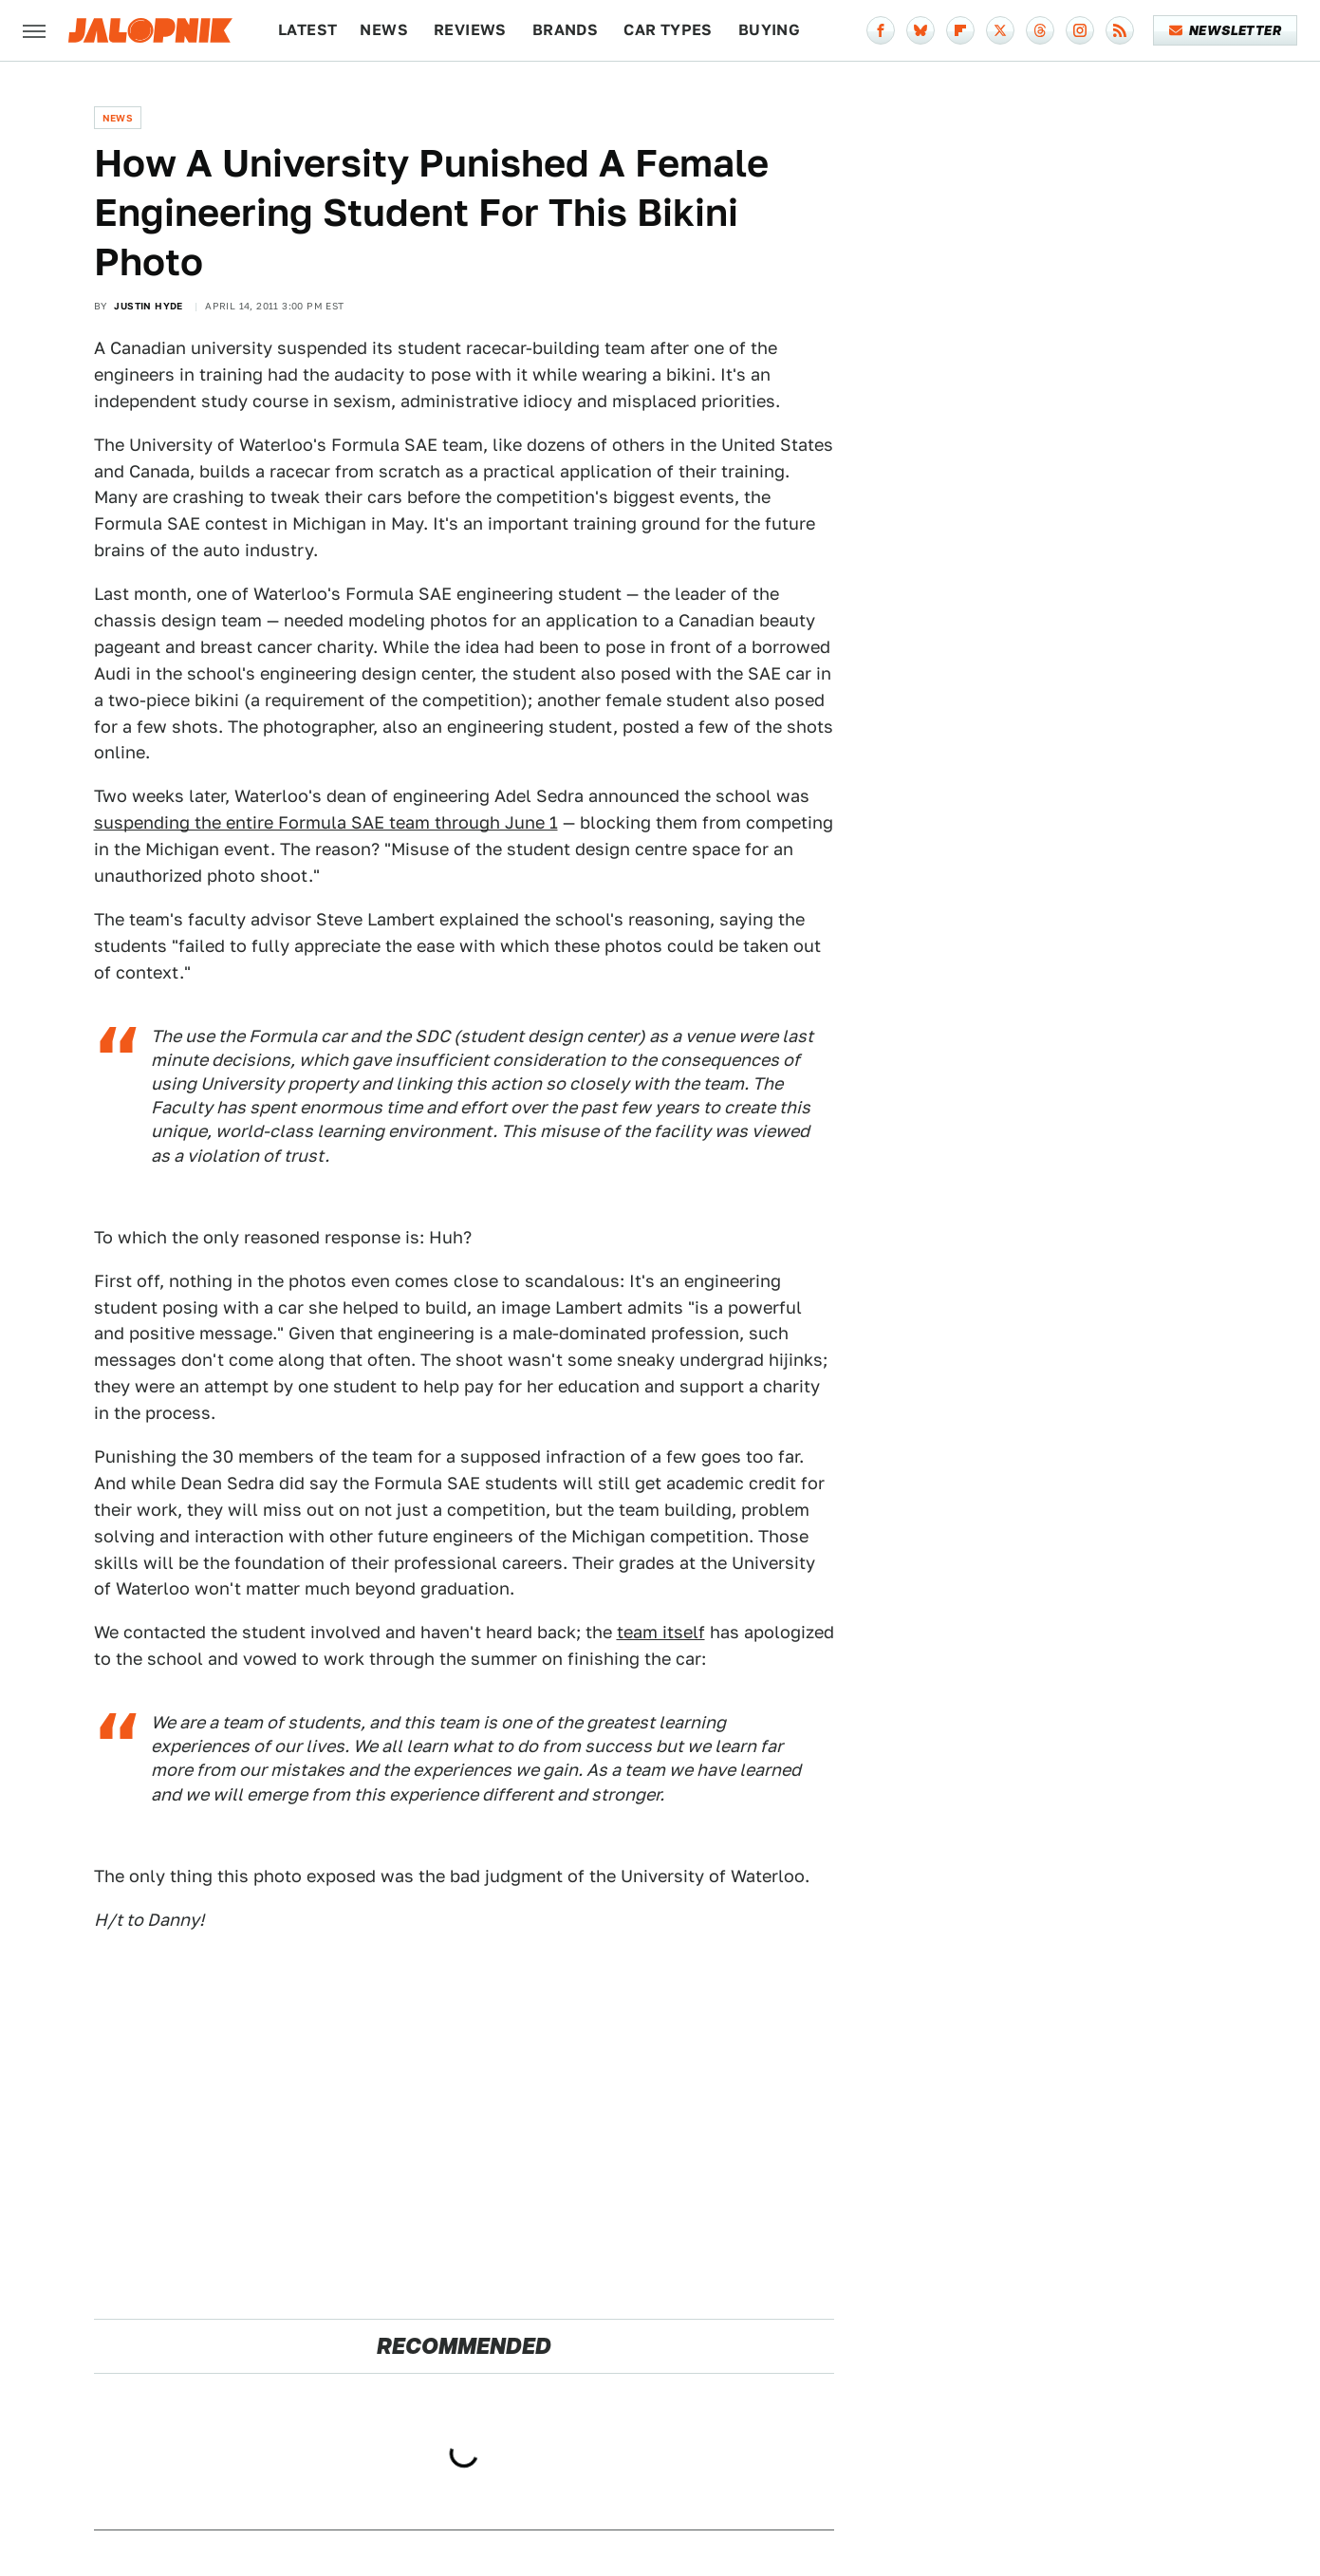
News (384, 30)
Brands (565, 30)
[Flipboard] (960, 30)
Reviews (470, 30)
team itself (661, 1632)
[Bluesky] (920, 30)
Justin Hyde (148, 305)
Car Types (668, 30)
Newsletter (1225, 30)
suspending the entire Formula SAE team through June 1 (326, 822)
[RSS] (1120, 30)
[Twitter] (1000, 30)
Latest (307, 30)
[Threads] (1040, 30)
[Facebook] (880, 30)
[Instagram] (1080, 30)
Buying (769, 30)
